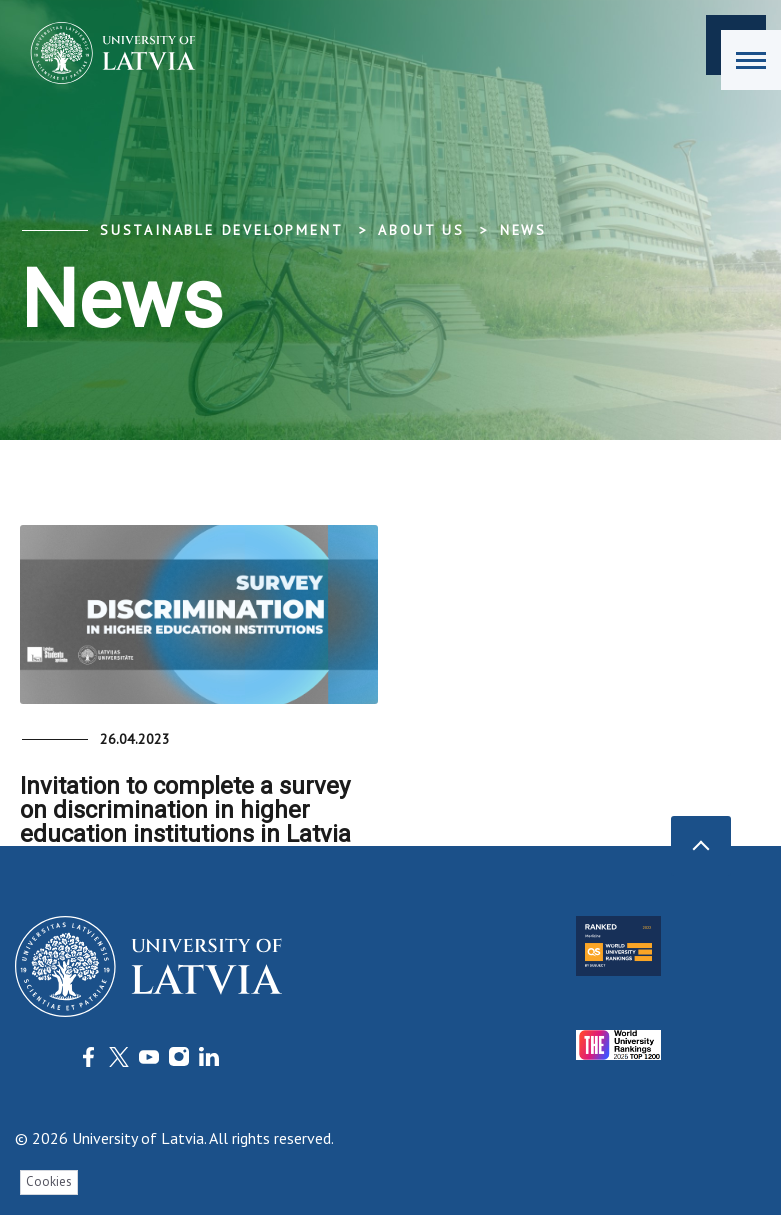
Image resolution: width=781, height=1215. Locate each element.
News (523, 230)
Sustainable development (221, 230)
